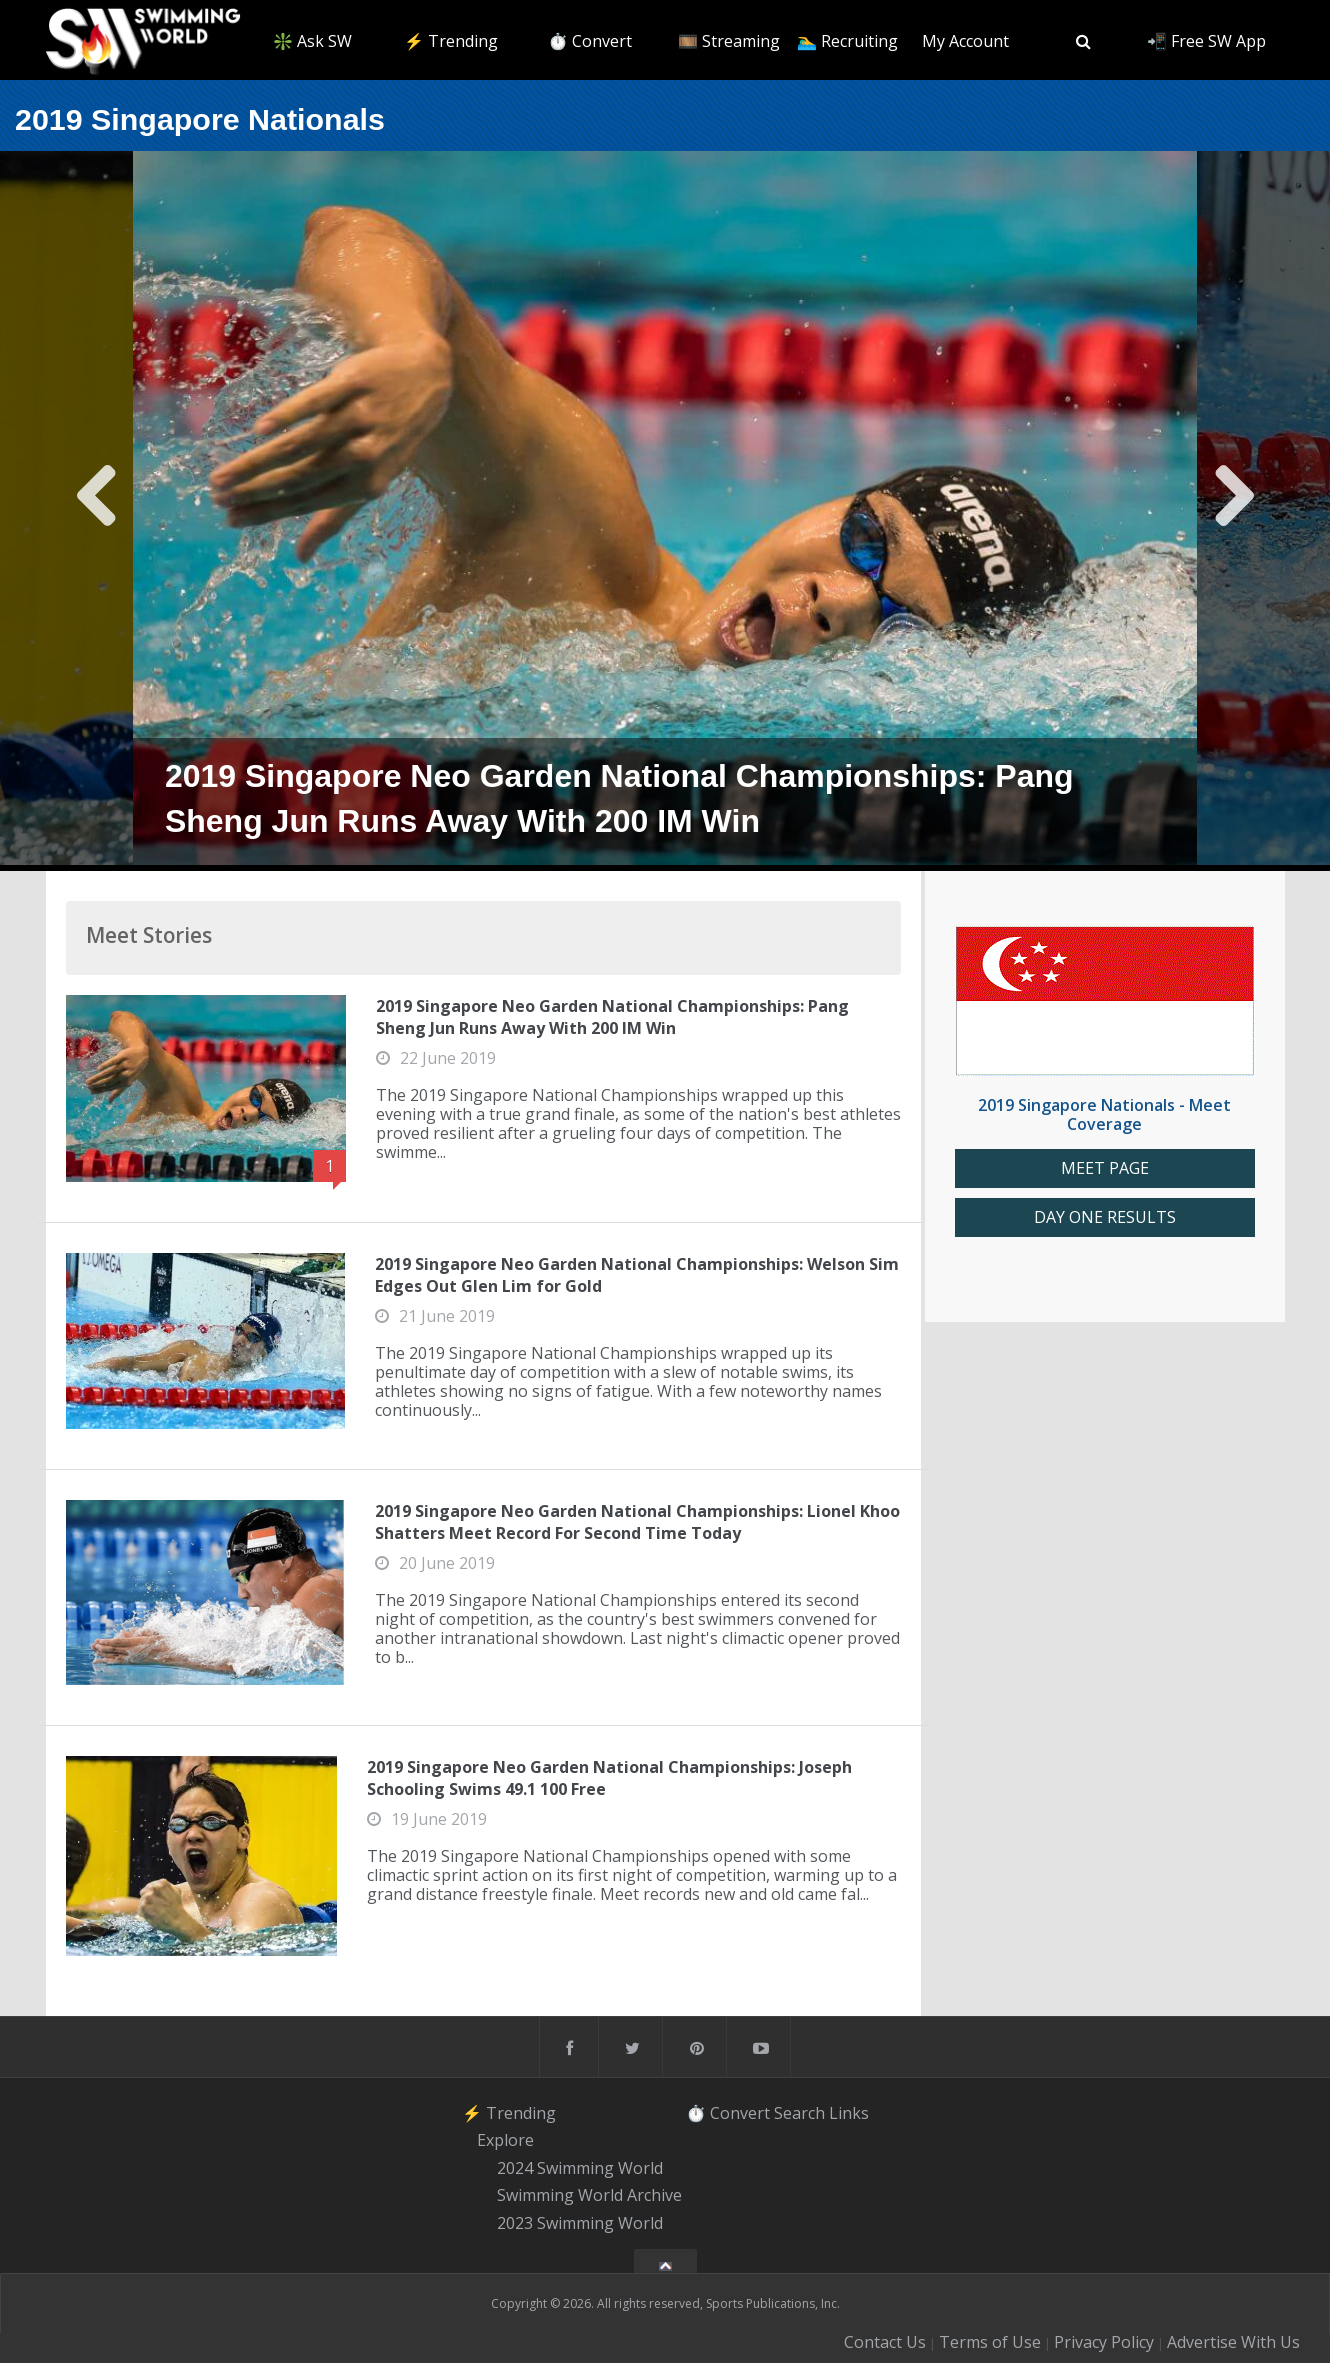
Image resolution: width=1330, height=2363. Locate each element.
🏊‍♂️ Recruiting (847, 41)
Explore (505, 2140)
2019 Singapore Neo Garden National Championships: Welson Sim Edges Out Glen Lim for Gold (637, 1275)
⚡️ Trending (451, 41)
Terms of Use (990, 2342)
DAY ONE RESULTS (1105, 1217)
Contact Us (885, 2342)
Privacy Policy (1104, 2342)
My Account (965, 41)
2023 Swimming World (580, 2223)
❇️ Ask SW (312, 41)
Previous (97, 511)
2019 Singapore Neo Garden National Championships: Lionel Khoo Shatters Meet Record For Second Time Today (637, 1522)
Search (799, 2112)
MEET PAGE (1105, 1168)
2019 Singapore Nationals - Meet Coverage (1104, 1114)
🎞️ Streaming (729, 41)
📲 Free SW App (1206, 41)
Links (849, 2112)
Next (1233, 511)
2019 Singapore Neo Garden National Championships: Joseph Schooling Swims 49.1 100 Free (609, 1778)
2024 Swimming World (580, 2168)
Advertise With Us (1233, 2342)
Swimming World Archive (589, 2196)
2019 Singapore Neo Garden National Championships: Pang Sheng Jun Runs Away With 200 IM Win (612, 1017)
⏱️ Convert (590, 41)
